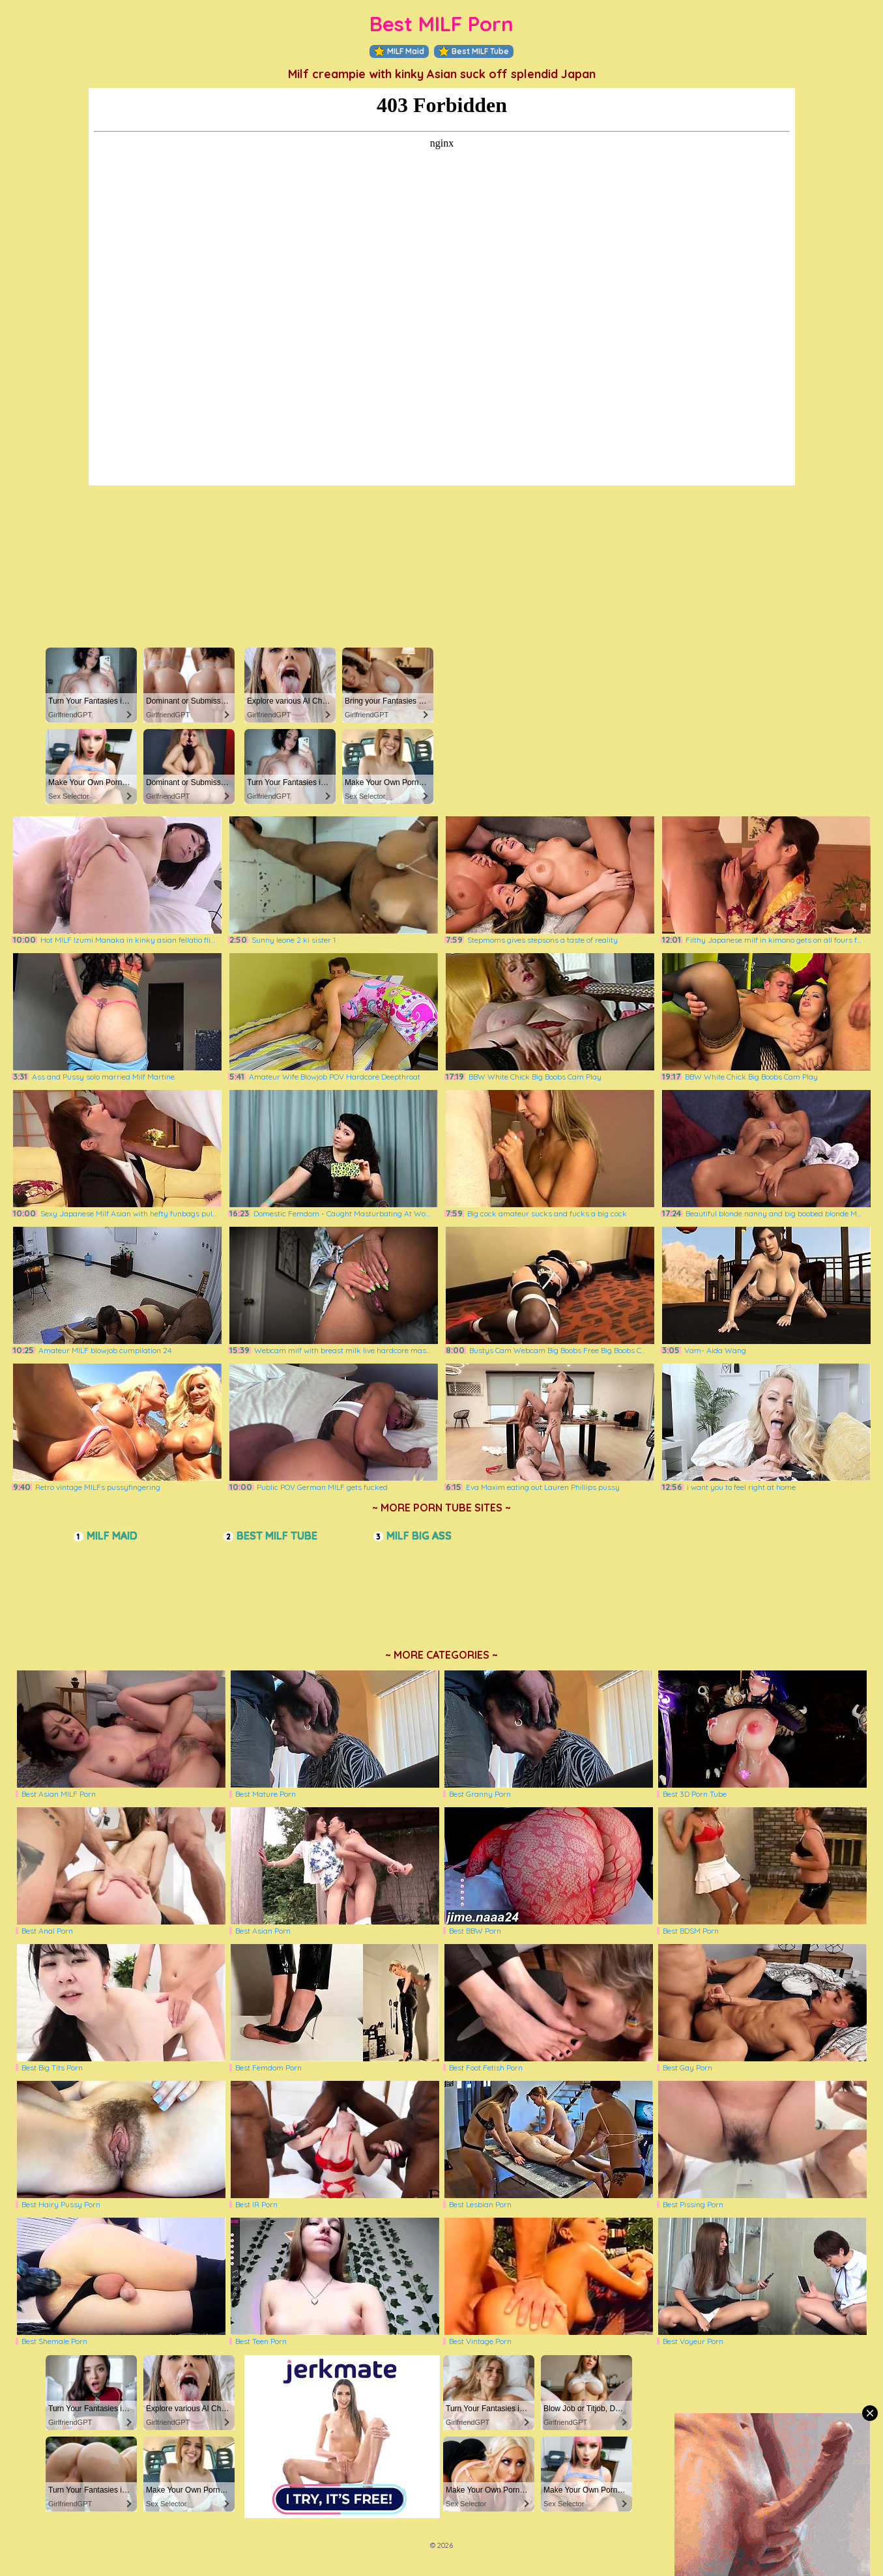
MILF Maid (399, 51)
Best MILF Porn (441, 23)
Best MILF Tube (474, 51)
